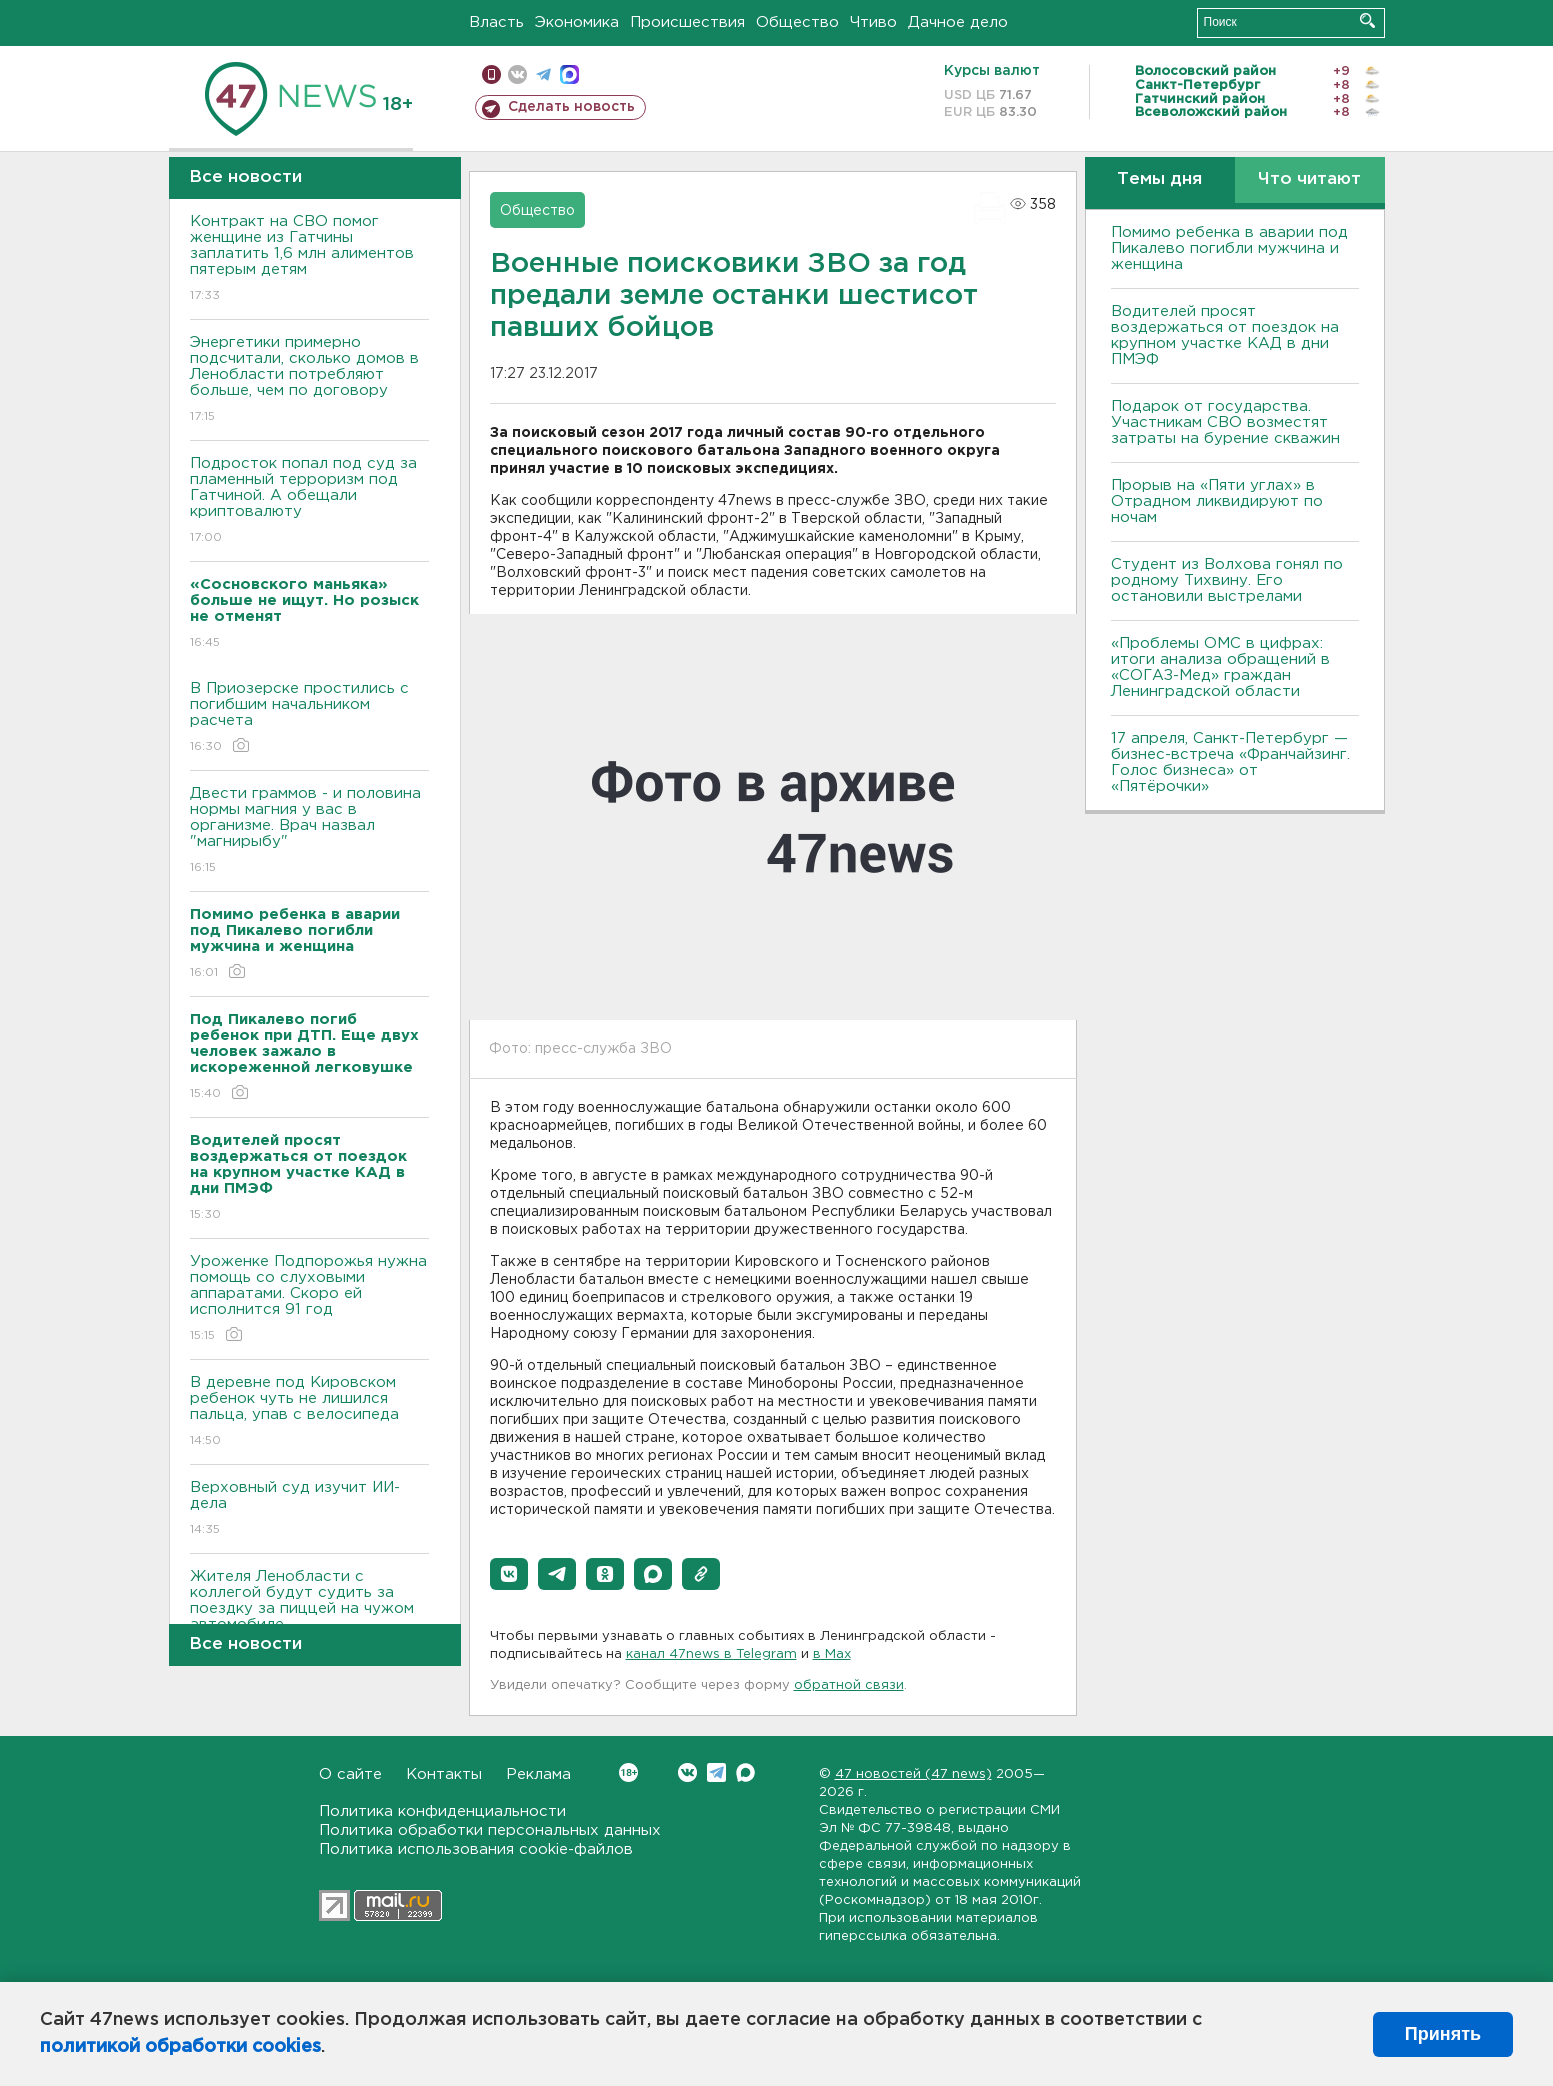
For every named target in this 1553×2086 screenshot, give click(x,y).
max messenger (569, 74)
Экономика (577, 22)
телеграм (543, 74)
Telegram (716, 1772)
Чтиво (873, 22)
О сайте (350, 1774)
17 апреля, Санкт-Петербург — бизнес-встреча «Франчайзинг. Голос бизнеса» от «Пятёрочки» (1230, 762)
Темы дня (1159, 179)
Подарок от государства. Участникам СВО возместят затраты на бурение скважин (1225, 422)
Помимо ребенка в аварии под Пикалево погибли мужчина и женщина (1229, 248)
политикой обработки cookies (180, 2047)
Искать (1367, 20)
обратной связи (849, 1685)
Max (745, 1772)
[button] (509, 1574)
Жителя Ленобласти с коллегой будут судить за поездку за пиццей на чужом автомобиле (309, 1614)
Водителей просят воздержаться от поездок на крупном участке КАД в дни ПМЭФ (1225, 335)
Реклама (538, 1774)
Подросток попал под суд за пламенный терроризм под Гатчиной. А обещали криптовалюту (309, 501)
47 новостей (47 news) (913, 1774)
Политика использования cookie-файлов (476, 1849)
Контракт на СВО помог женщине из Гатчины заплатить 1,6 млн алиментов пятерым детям (309, 259)
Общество (797, 22)
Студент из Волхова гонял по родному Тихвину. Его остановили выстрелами (1227, 580)
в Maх (832, 1654)
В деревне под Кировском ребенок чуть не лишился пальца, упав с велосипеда (309, 1412)
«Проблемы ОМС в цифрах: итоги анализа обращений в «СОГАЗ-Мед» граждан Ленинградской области (1220, 667)
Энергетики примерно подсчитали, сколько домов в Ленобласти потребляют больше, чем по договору (309, 380)
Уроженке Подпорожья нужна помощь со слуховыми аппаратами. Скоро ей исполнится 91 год (309, 1299)
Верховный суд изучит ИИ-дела (309, 1509)
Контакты (444, 1774)
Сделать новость (571, 107)
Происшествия (687, 22)
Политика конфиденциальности (442, 1811)
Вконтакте (628, 1772)
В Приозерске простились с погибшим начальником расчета (309, 718)
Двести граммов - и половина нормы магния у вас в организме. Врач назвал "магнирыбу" (309, 831)
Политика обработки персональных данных (490, 1830)
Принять (1443, 2034)
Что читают (1309, 179)
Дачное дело (958, 22)
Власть (496, 22)
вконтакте (517, 74)
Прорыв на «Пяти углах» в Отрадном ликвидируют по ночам (1217, 501)
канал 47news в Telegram (711, 1654)
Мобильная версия (491, 74)
